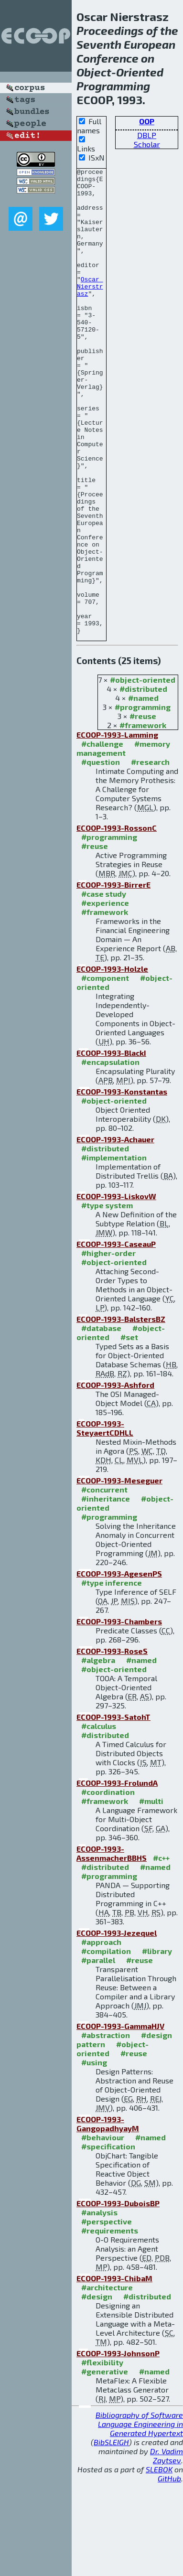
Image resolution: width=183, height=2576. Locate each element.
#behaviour (102, 2230)
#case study (103, 986)
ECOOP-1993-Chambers (119, 1714)
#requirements (109, 2323)
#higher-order (108, 1346)
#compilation (106, 2044)
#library (157, 2044)
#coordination (108, 1884)
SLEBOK (159, 2562)
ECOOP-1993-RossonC (116, 920)
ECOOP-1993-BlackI (111, 1145)
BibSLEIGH (111, 2535)
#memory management (123, 841)
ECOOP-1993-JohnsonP (118, 2446)
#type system (107, 1298)
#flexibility (102, 2455)
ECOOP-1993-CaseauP (116, 1337)
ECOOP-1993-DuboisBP (118, 2296)
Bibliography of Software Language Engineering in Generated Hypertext (139, 2517)
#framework (142, 818)
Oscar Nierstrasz (90, 310)
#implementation (114, 1250)
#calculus (98, 1819)
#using (94, 2155)
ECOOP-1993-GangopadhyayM (107, 2217)
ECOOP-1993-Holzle (112, 1061)
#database (101, 1421)
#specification (108, 2239)
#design (96, 2389)
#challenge (102, 836)
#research (150, 854)
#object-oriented (142, 772)
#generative (104, 2464)
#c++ (161, 1950)
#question (100, 854)
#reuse (142, 809)
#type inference (111, 1675)
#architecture (107, 2380)
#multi (151, 1894)
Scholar (147, 144)
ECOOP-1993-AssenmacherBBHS (111, 1946)
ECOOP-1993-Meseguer (119, 1573)
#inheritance (105, 1591)
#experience (105, 995)
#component (105, 1070)
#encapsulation (110, 1154)
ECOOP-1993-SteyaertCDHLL (104, 1521)
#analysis (99, 2305)
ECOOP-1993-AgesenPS (119, 1666)
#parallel (98, 2053)
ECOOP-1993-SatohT (113, 1809)
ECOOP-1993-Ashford (115, 1477)
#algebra (98, 1753)
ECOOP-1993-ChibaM (114, 2371)
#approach (101, 2034)
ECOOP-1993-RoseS (112, 1744)
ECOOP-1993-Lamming (117, 827)
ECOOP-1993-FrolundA (117, 1875)
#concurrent (104, 1582)
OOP (146, 121)
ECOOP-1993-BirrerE (113, 977)
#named (143, 790)
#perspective (106, 2314)
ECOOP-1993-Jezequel (116, 2025)
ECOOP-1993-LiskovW (116, 1289)
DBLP (146, 135)
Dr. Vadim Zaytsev (166, 2549)
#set (129, 1430)
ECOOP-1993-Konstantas (121, 1184)
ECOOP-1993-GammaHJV (120, 2119)
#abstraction (105, 2128)
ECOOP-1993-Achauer (115, 1232)
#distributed (143, 781)
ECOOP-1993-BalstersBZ (120, 1412)
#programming (143, 800)
